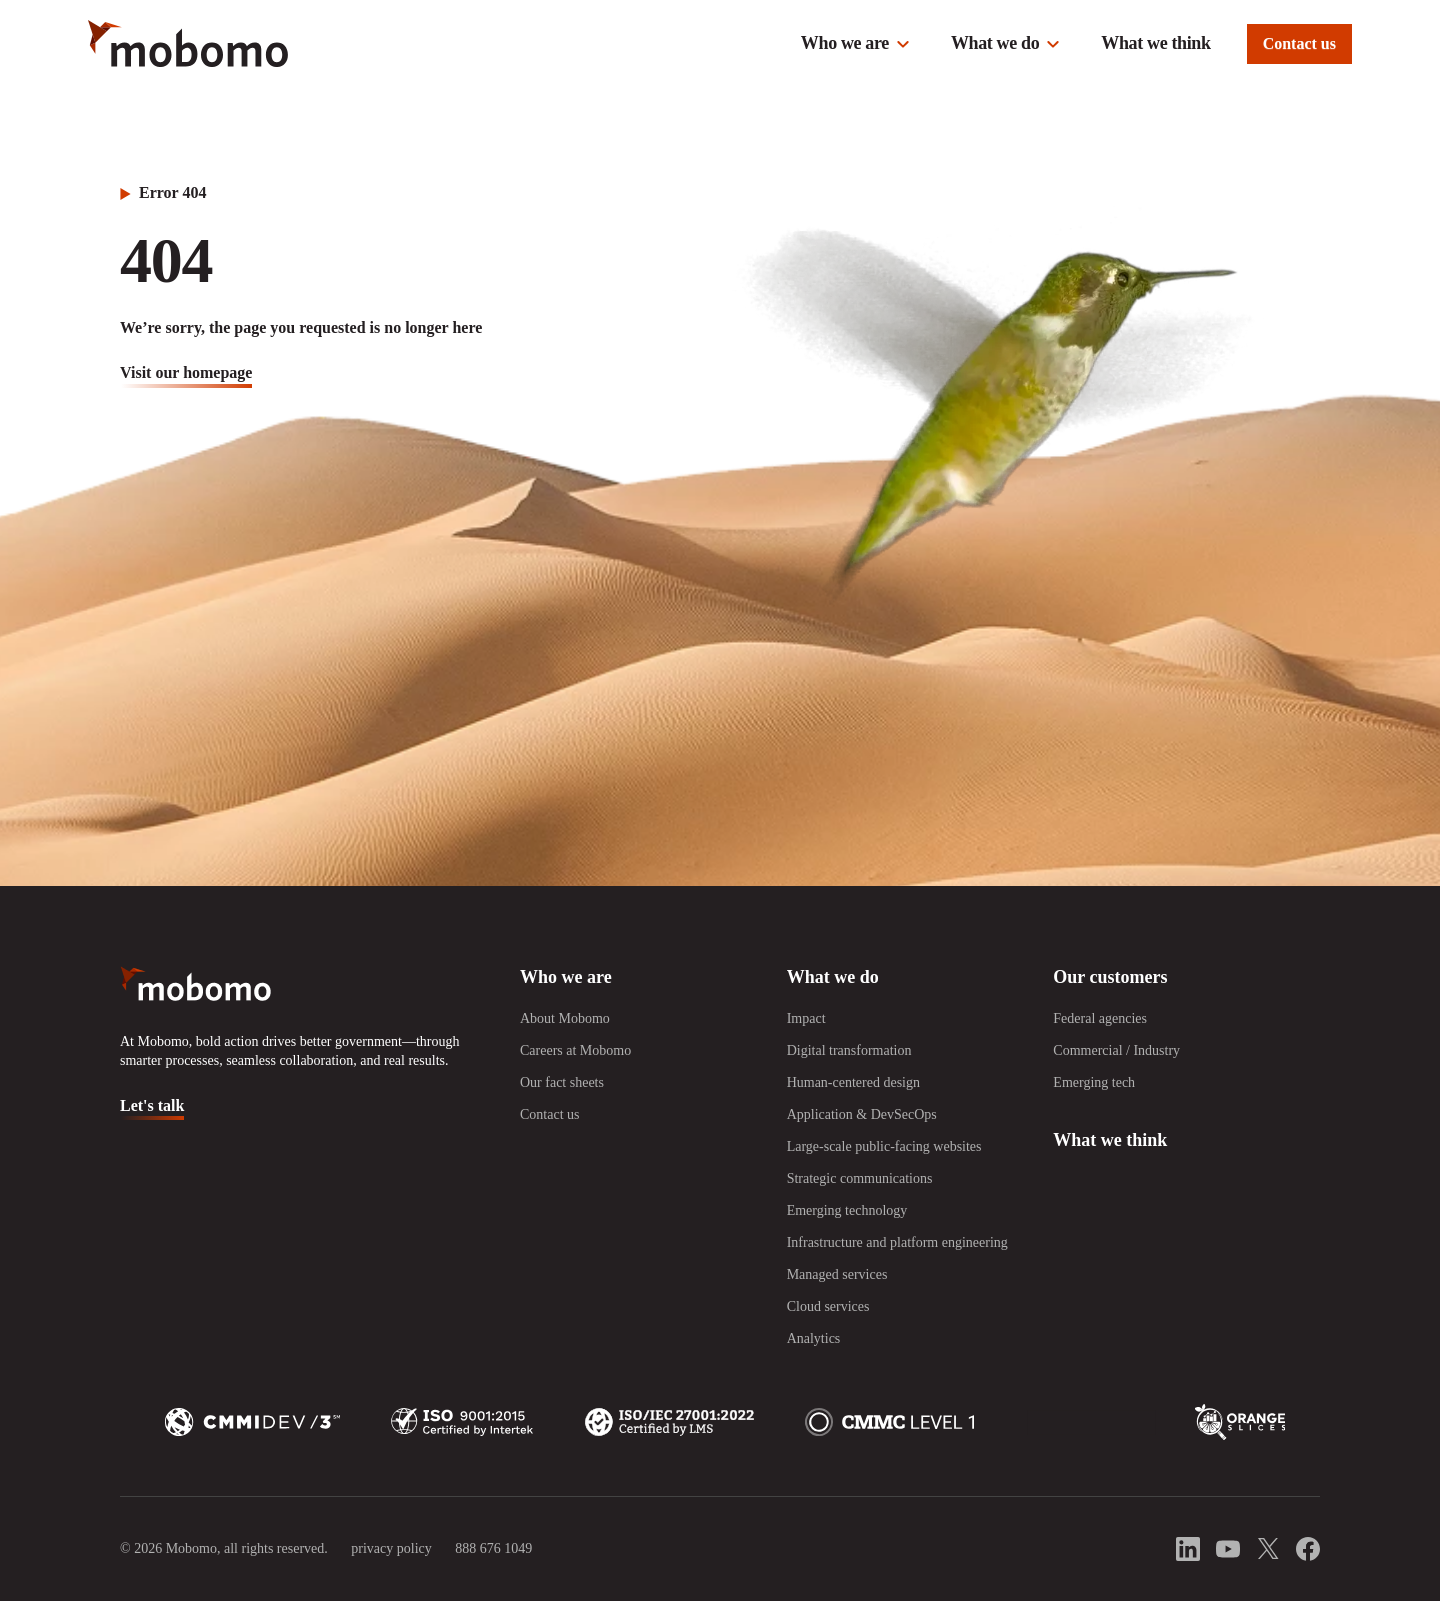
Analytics (814, 1338)
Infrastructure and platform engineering (897, 1242)
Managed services (837, 1274)
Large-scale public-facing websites (884, 1146)
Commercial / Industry (1116, 1050)
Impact (806, 1018)
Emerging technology (847, 1210)
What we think (1155, 43)
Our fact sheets (562, 1082)
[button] (856, 44)
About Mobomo (565, 1018)
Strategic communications (860, 1178)
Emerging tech (1094, 1082)
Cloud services (828, 1306)
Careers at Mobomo (575, 1050)
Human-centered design (853, 1082)
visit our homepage (186, 372)
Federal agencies (1100, 1018)
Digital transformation (849, 1050)
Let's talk (152, 1105)
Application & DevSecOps (862, 1114)
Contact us (1299, 43)
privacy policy (391, 1548)
